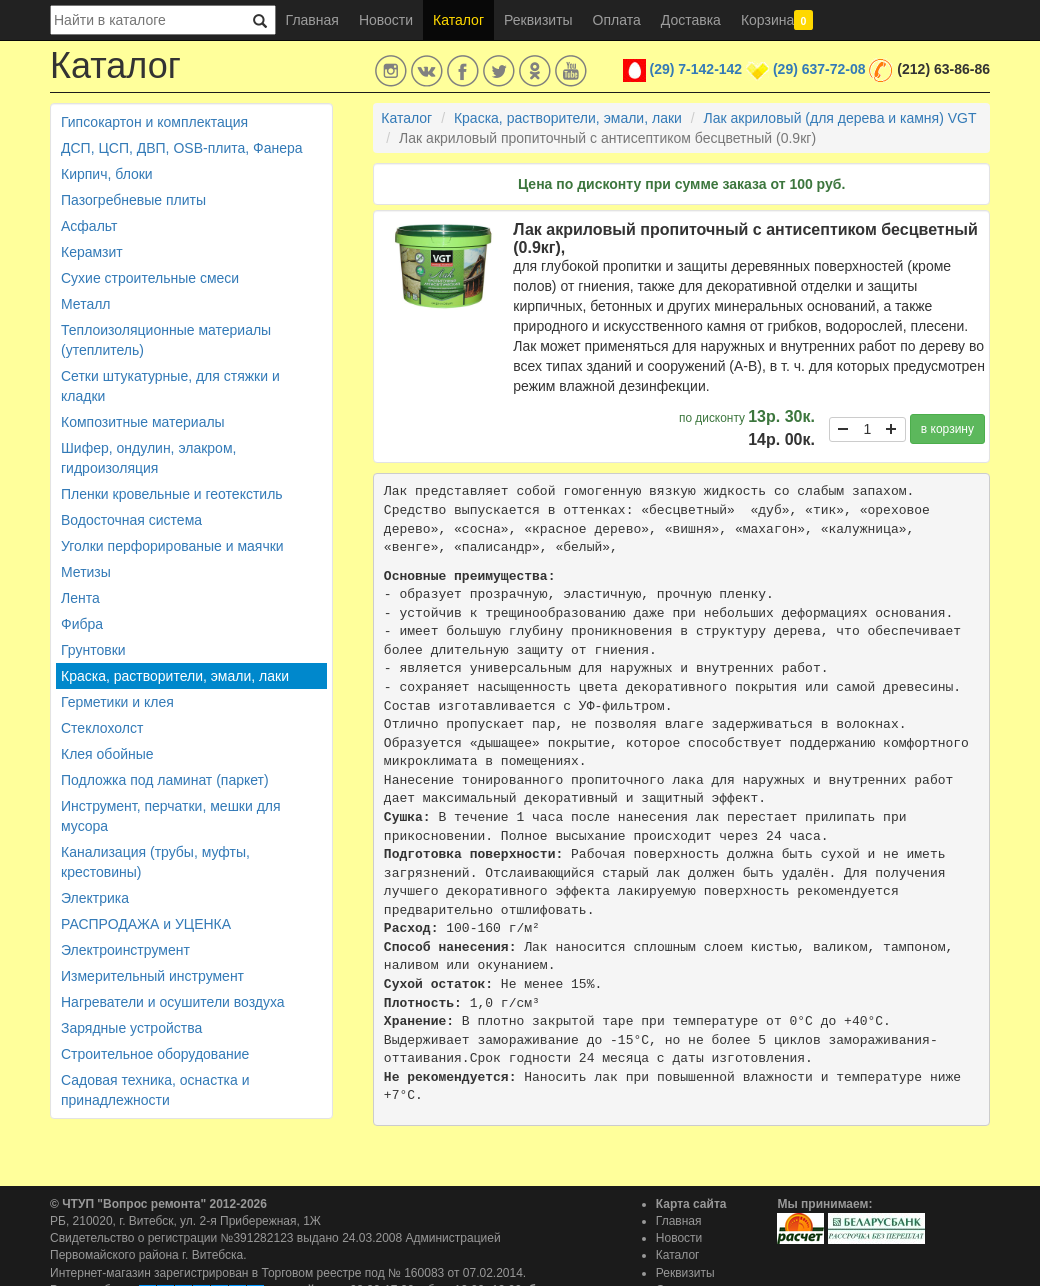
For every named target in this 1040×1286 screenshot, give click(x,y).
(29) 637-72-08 (819, 69)
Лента (80, 598)
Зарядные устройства (131, 1028)
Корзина (777, 20)
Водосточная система (131, 520)
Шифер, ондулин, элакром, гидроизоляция (148, 458)
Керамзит (92, 252)
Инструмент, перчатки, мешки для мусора (171, 816)
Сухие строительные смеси (150, 278)
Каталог (458, 20)
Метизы (86, 572)
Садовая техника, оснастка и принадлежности (155, 1090)
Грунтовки (93, 650)
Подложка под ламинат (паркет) (165, 780)
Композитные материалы (143, 422)
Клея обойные (107, 754)
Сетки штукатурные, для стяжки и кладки (170, 386)
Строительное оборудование (155, 1054)
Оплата (617, 20)
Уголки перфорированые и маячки (172, 546)
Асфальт (89, 226)
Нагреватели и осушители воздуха (173, 1002)
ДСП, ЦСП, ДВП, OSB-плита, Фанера (182, 148)
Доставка (691, 20)
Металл (86, 304)
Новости (386, 20)
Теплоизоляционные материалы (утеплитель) (166, 340)
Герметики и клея (117, 702)
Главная (312, 20)
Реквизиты (538, 20)
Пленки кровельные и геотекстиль (172, 494)
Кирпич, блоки (107, 174)
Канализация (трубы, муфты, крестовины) (155, 862)
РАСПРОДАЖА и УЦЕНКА (146, 924)
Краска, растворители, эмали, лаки (175, 676)
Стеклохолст (102, 728)
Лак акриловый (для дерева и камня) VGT (840, 118)
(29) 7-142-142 (696, 69)
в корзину (947, 429)
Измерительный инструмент (152, 976)
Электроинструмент (125, 950)
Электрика (95, 898)
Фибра (82, 624)
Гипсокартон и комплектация (154, 122)
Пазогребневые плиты (133, 200)
